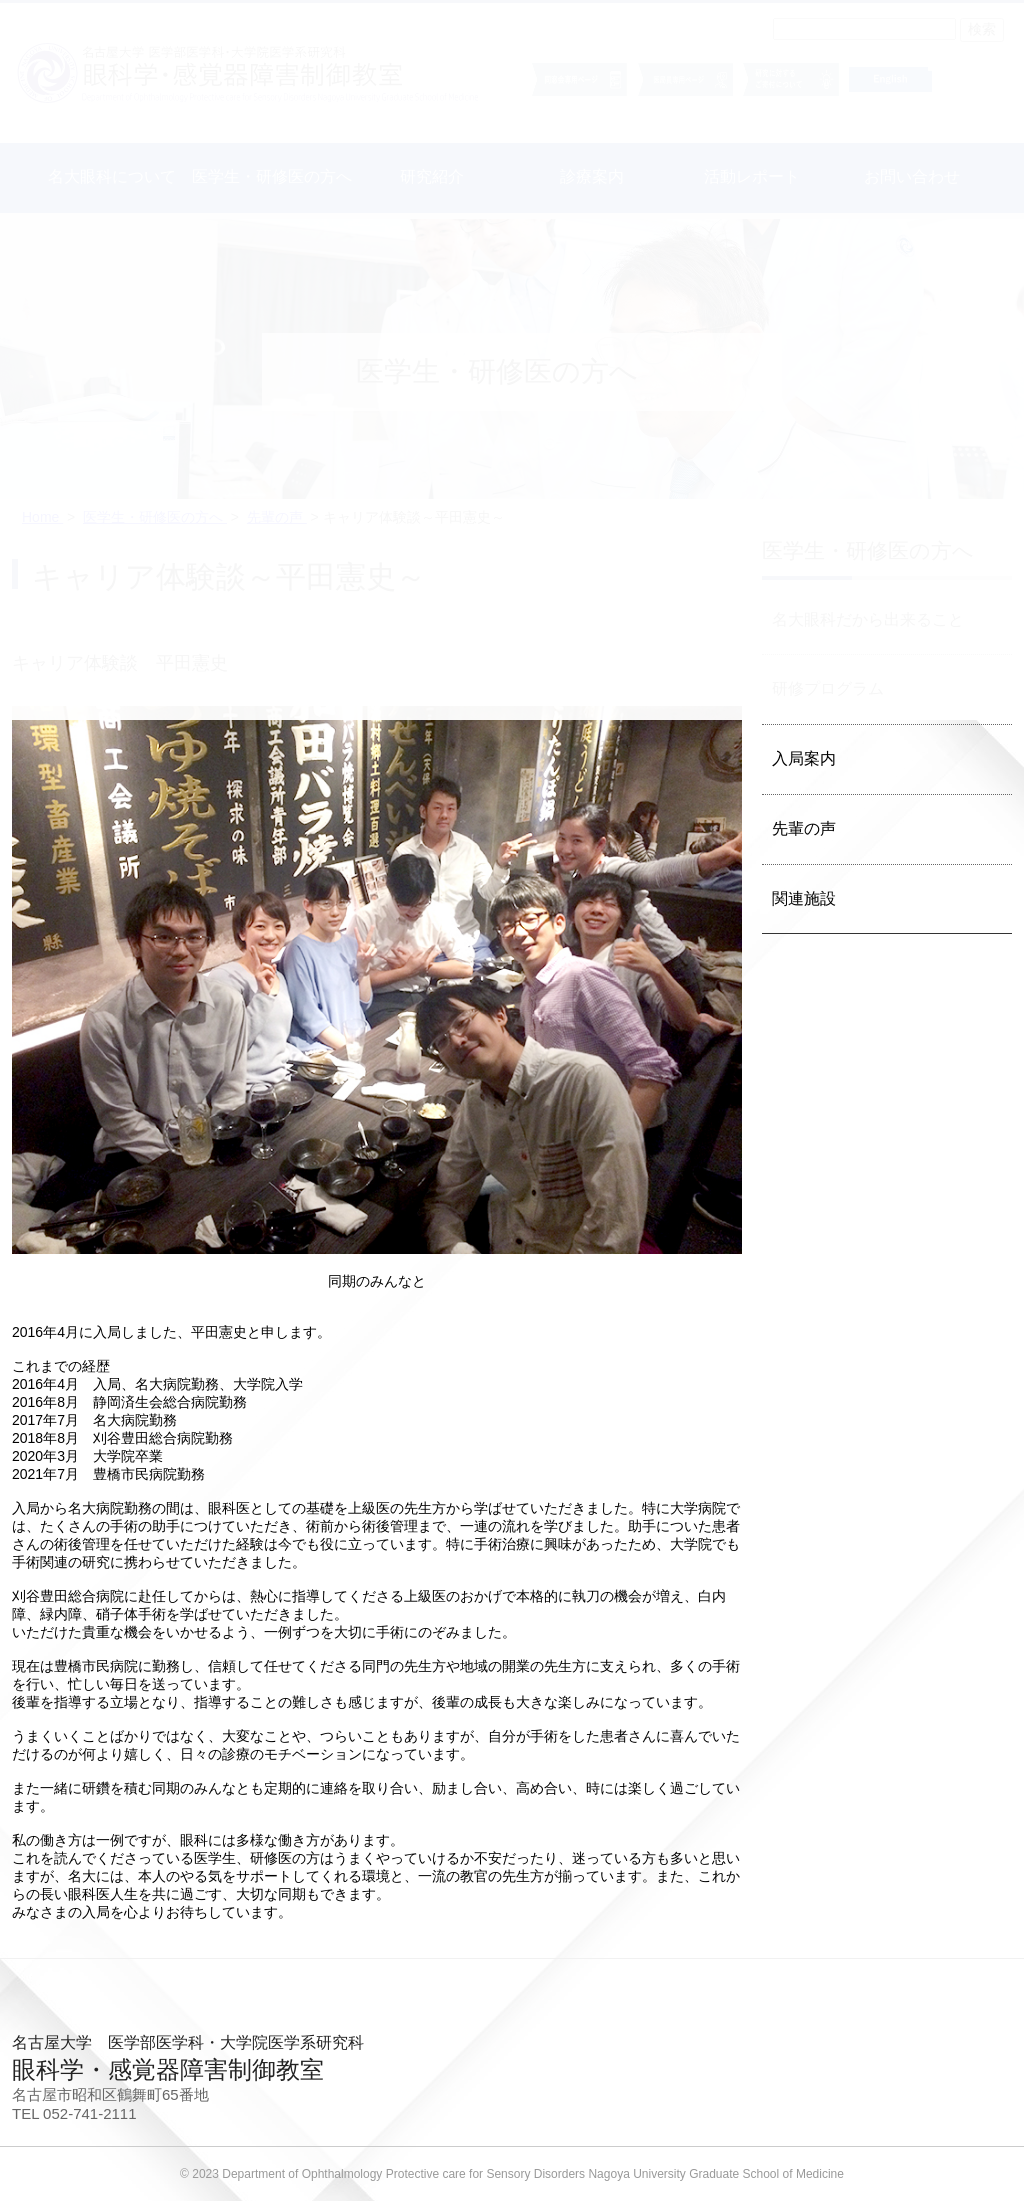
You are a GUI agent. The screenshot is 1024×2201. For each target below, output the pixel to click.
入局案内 (804, 758)
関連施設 (804, 898)
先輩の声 (804, 828)
